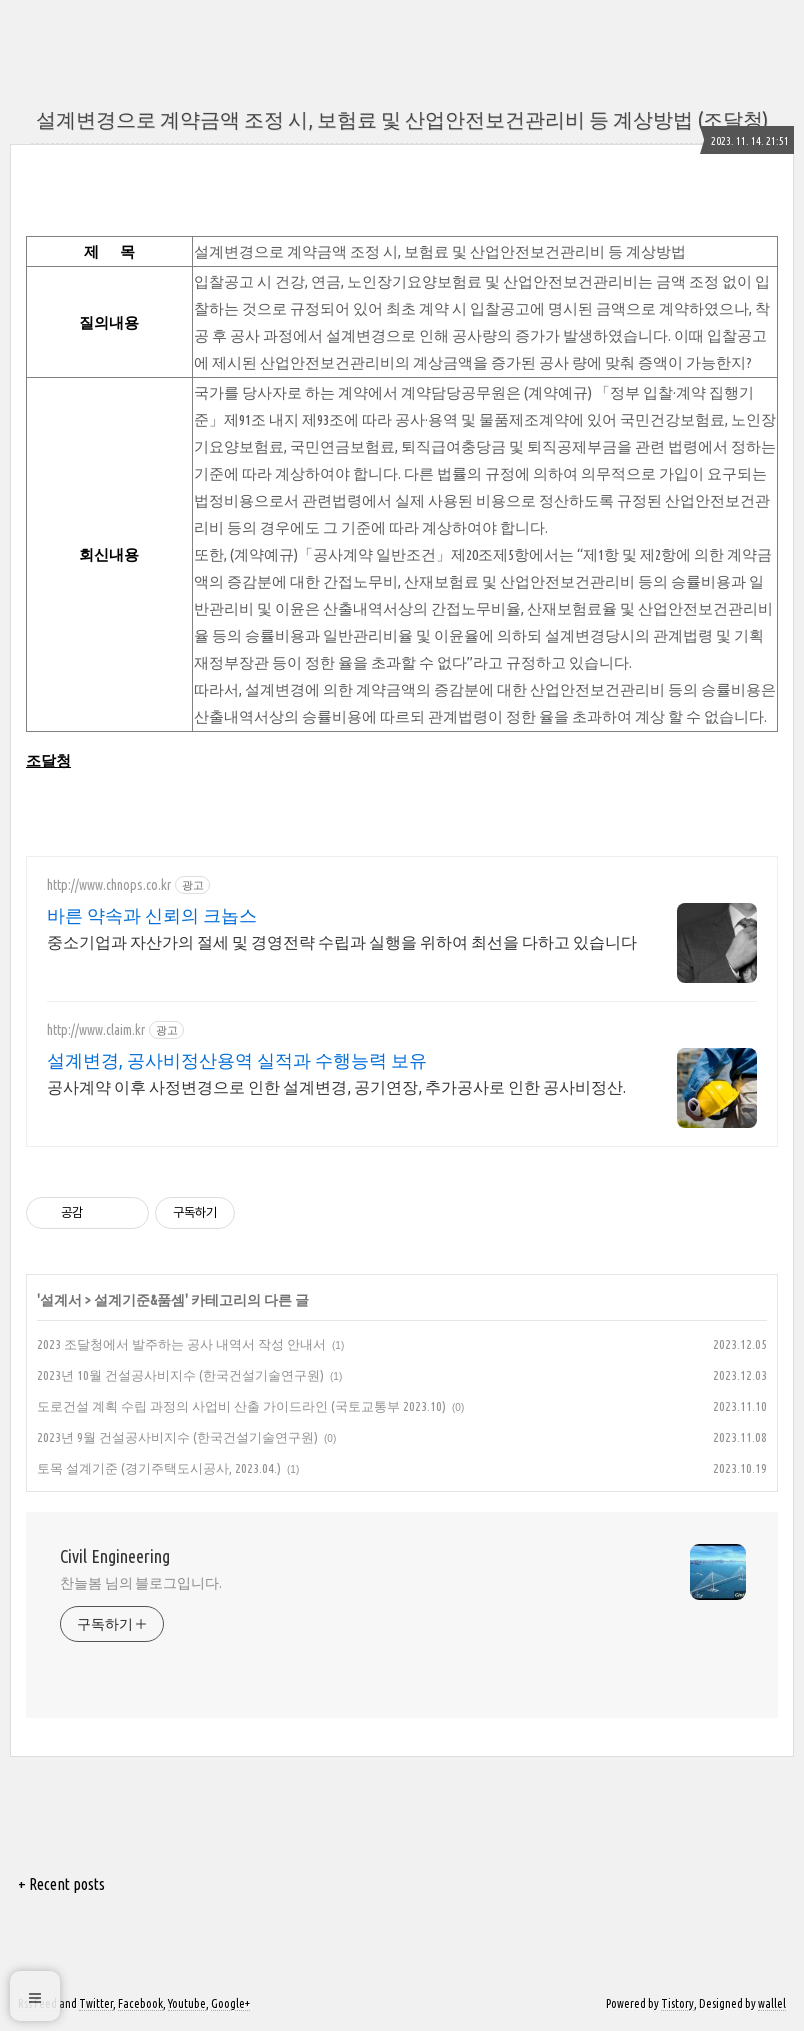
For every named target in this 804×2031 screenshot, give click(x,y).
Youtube (187, 2003)
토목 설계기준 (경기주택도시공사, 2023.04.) (159, 1468)
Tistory (677, 2003)
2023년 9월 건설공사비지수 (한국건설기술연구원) (177, 1437)
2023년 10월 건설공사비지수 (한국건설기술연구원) (180, 1375)
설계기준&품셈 (139, 1300)
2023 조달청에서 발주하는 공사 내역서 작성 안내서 (181, 1344)
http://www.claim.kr (96, 1030)
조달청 (48, 760)
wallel (772, 2003)
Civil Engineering (115, 1556)
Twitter (96, 2003)
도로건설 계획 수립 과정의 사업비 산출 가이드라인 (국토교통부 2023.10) (241, 1406)
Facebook (140, 2003)
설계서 (61, 1300)
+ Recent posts (61, 1884)
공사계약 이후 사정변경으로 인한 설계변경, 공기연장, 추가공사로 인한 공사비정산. (336, 1087)
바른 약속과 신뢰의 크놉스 (152, 915)
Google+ (230, 2003)
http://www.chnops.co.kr (109, 885)
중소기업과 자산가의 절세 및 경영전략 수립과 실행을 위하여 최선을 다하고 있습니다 (342, 942)
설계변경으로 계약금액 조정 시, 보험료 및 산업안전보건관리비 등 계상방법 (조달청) (402, 119)
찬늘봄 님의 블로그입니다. (141, 1583)
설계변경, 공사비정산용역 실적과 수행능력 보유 (237, 1060)
